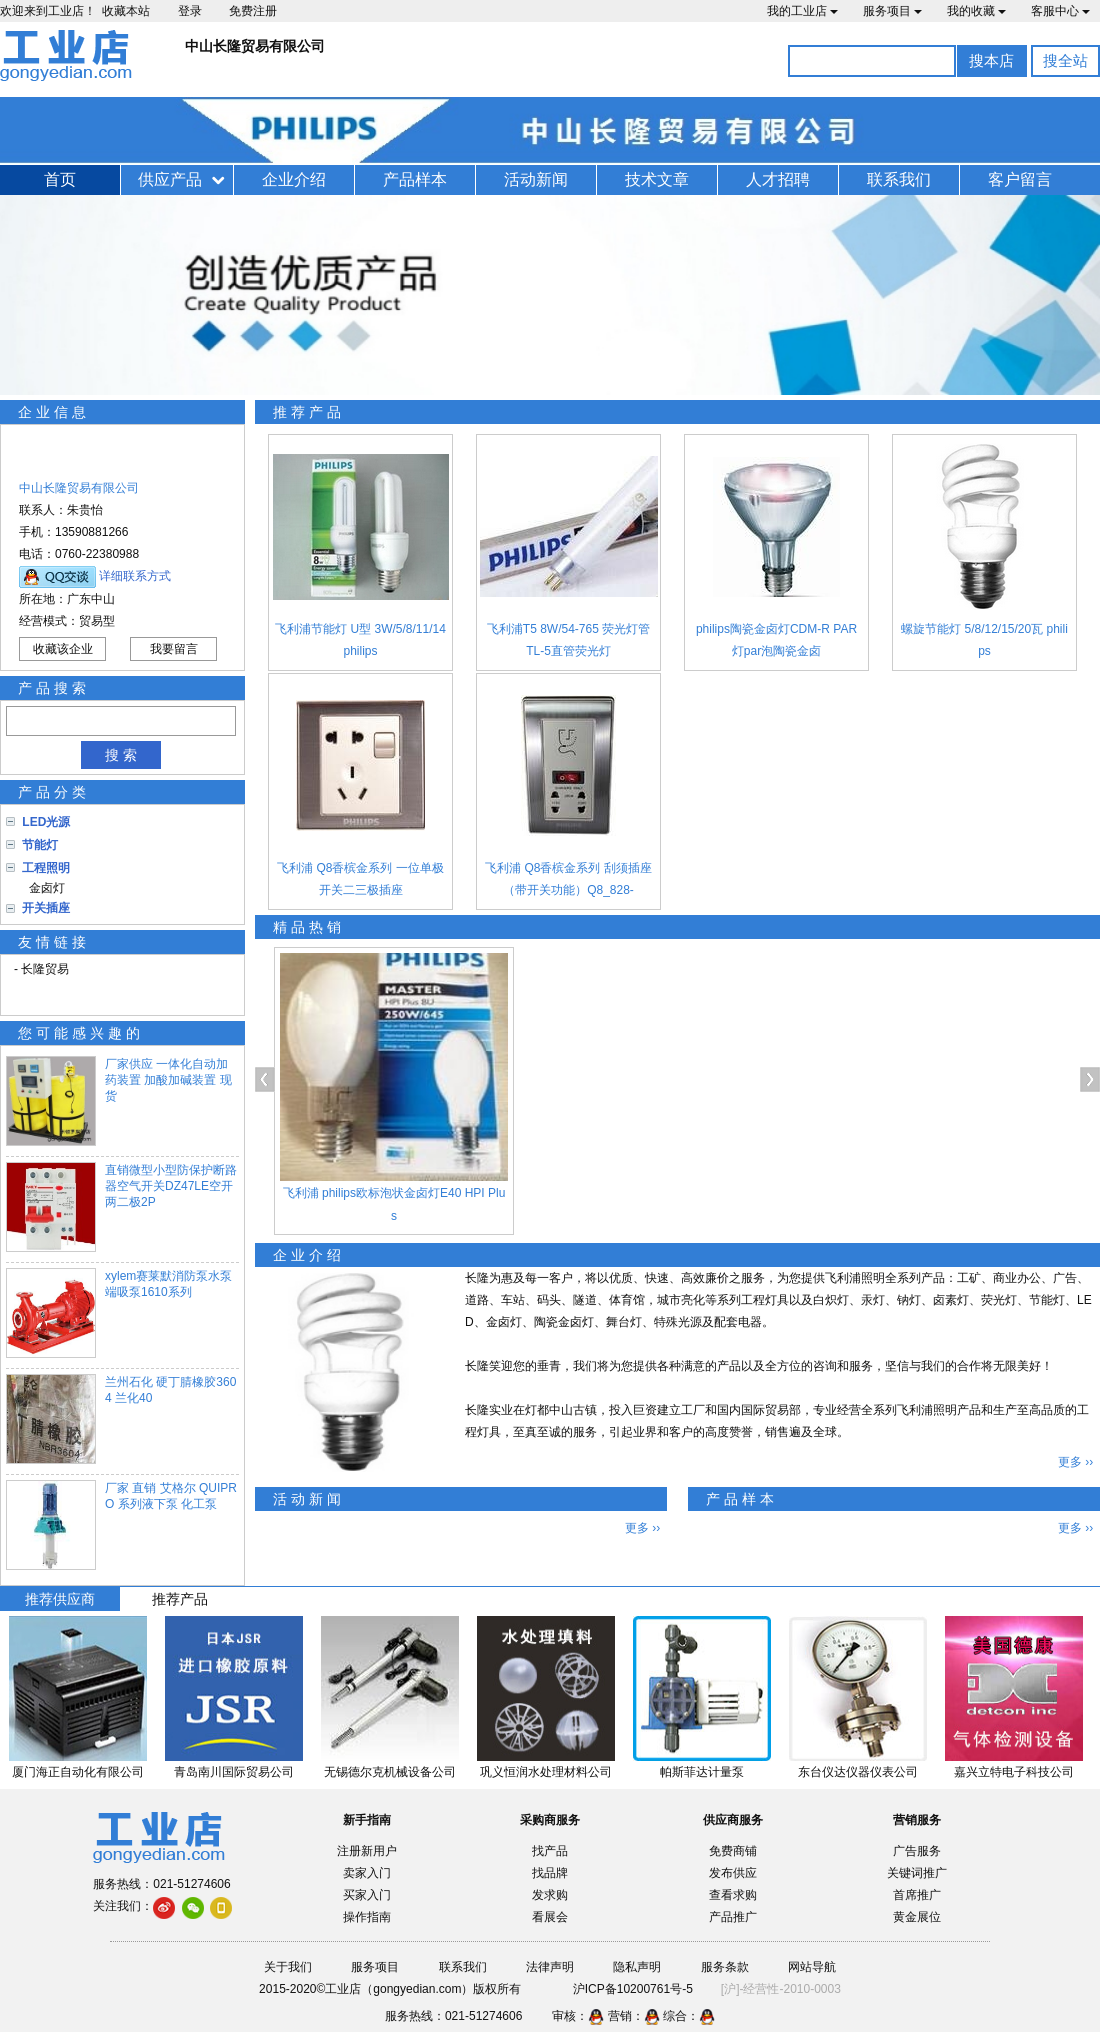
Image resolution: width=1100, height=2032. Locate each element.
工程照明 (46, 868)
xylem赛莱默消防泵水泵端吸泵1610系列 (168, 1284)
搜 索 (121, 755)
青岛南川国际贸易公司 (234, 1772)
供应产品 (170, 179)
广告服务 (917, 1851)
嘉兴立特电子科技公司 (1014, 1772)
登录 (190, 11)
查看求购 (733, 1895)
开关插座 (46, 908)
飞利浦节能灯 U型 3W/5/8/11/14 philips (360, 640)
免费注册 (253, 11)
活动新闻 (536, 179)
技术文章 (657, 179)
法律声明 (550, 1967)
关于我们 (288, 1967)
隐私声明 (637, 1967)
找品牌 (550, 1873)
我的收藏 (976, 11)
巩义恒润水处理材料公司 (546, 1772)
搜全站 (1065, 60)
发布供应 (733, 1873)
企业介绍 (294, 179)
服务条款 (725, 1967)
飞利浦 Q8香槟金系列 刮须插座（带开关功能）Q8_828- (568, 879)
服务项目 (892, 11)
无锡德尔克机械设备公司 (390, 1772)
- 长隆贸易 (41, 969)
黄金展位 (917, 1917)
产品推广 (733, 1917)
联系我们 (899, 179)
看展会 (550, 1917)
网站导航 (812, 1967)
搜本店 (991, 60)
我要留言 (174, 649)
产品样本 (415, 179)
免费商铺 (733, 1851)
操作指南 (367, 1917)
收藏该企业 (63, 649)
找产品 (550, 1851)
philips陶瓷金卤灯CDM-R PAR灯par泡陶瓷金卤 (776, 640)
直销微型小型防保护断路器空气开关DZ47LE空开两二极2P (171, 1186)
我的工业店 (802, 11)
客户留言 (1020, 179)
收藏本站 (126, 11)
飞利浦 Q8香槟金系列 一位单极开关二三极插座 (360, 879)
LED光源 (46, 822)
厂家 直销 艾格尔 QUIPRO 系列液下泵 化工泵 (171, 1496)
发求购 (550, 1895)
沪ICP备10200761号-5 (633, 1989)
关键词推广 (917, 1873)
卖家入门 (367, 1873)
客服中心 (1060, 11)
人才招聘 (778, 179)
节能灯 (40, 845)
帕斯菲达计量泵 (702, 1772)
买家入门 (367, 1895)
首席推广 (917, 1895)
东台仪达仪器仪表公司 (858, 1772)
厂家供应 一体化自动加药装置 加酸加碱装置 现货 (168, 1080)
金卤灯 (43, 888)
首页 (60, 179)
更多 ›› (1075, 1462)
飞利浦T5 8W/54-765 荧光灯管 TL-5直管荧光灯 (568, 640)
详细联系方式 (135, 576)
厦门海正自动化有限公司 (78, 1772)
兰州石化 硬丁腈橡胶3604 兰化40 (170, 1390)
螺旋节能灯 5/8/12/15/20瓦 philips (984, 640)
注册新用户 (367, 1851)
